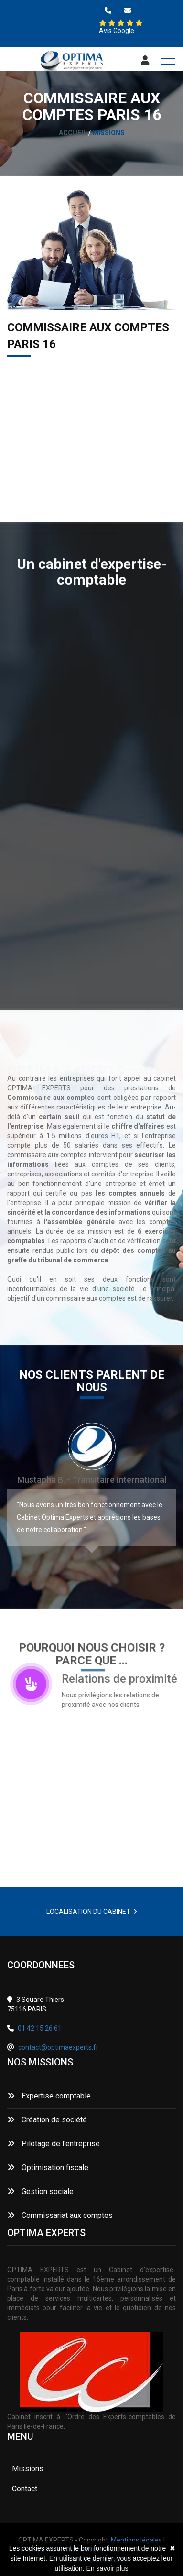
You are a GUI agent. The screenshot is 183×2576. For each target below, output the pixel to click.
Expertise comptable (49, 2095)
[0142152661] (108, 10)
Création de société (47, 2119)
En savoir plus (107, 2568)
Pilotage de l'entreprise (53, 2143)
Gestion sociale (40, 2191)
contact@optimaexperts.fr (58, 2047)
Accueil (73, 133)
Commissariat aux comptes (60, 2215)
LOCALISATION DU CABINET (91, 1911)
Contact (24, 2488)
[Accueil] (72, 62)
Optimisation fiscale (47, 2167)
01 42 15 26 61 (40, 2028)
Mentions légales (136, 2540)
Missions (27, 2468)
